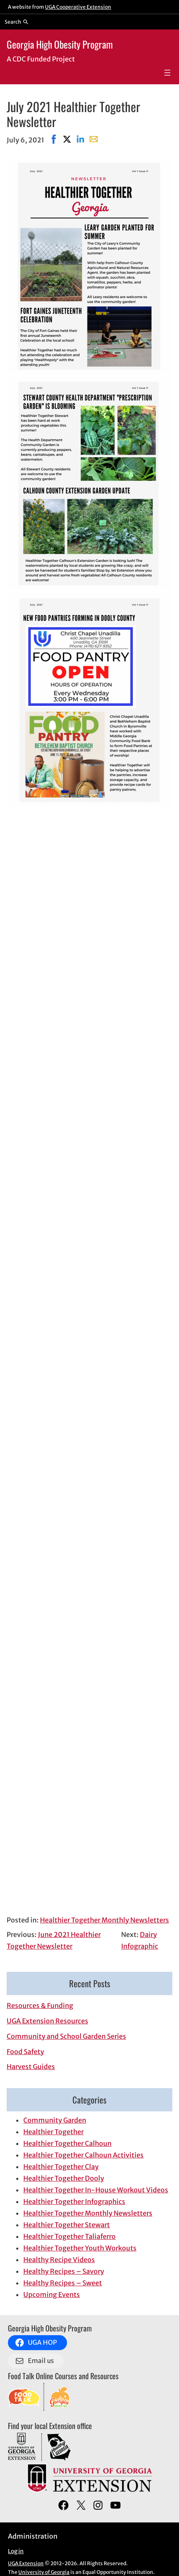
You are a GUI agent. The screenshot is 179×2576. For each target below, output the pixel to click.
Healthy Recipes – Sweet (62, 2283)
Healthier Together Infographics (74, 2201)
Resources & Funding (40, 2005)
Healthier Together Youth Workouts (80, 2248)
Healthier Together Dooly (63, 2178)
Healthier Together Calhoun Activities (83, 2155)
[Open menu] (167, 73)
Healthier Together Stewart (66, 2225)
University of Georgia (44, 2572)
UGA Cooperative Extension (78, 7)
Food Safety (25, 2051)
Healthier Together (53, 2132)
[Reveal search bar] (16, 21)
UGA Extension (26, 2563)
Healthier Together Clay (61, 2166)
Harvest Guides (31, 2066)
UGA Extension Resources (47, 2021)
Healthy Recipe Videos (59, 2259)
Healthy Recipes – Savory (63, 2271)
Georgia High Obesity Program (60, 44)
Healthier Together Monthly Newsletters (104, 1920)
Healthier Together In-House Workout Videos (95, 2190)
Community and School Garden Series (66, 2036)
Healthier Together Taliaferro (69, 2236)
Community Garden (54, 2120)
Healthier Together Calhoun (67, 2143)
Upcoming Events (51, 2294)
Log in (16, 2551)
